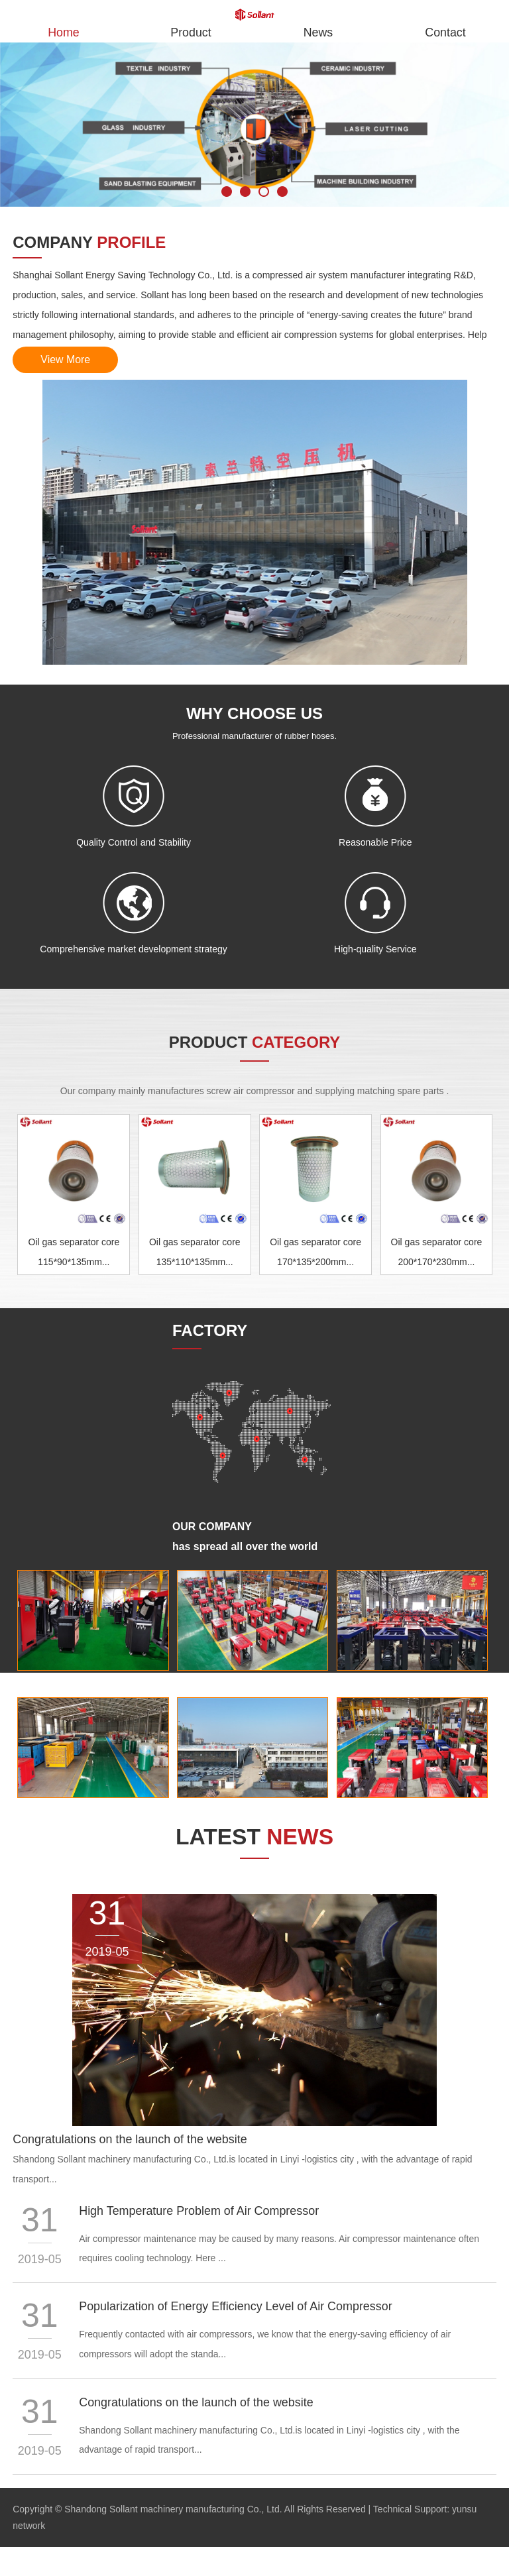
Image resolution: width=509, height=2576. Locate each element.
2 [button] (245, 191)
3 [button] (263, 191)
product (255, 1043)
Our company (212, 1527)
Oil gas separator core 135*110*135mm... (195, 1252)
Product (190, 32)
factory (209, 1331)
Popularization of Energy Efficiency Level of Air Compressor (236, 2308)
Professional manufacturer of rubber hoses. (254, 737)
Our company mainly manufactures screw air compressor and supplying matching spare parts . (254, 1091)
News (318, 32)
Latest (254, 1837)
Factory (34, 1681)
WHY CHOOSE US (254, 714)
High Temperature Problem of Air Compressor (199, 2212)
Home (64, 32)
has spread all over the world (245, 1547)
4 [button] (282, 191)
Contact (445, 32)
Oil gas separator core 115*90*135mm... (74, 1252)
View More (66, 359)
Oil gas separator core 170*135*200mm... (315, 1252)
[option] (254, 124)
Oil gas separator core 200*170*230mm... (436, 1252)
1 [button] (226, 191)
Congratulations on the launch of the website (130, 2140)
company (89, 242)
